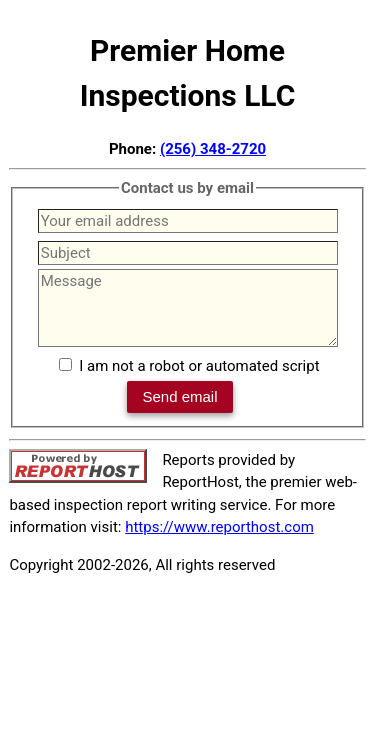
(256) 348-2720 (213, 149)
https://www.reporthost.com (219, 527)
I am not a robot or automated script (199, 366)
